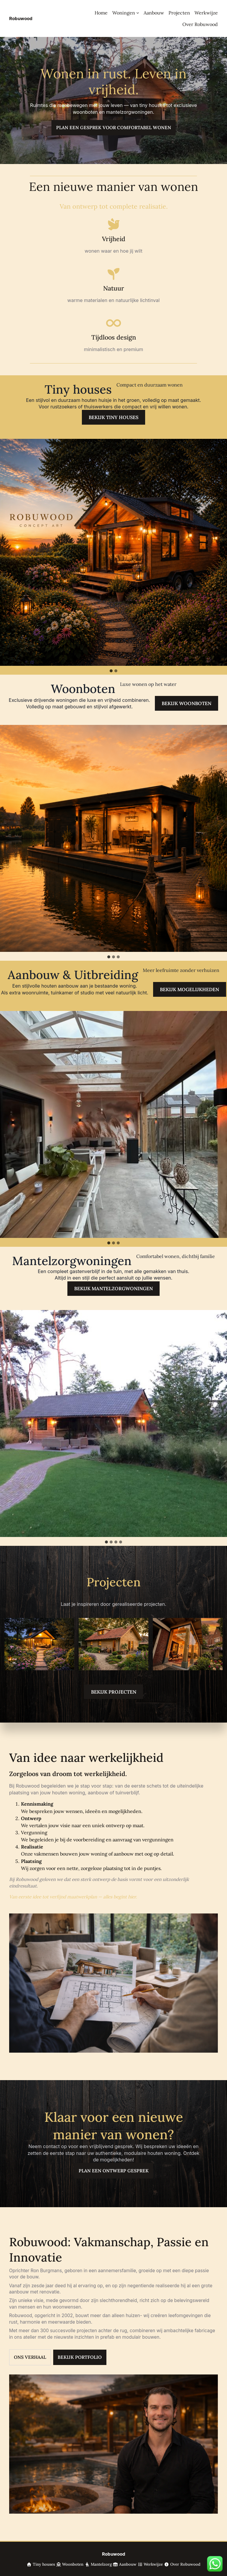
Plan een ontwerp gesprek (114, 2171)
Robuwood (21, 18)
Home (101, 13)
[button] (113, 552)
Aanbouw (128, 2564)
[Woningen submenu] (137, 12)
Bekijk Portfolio (80, 2357)
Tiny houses (41, 2564)
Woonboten (72, 2564)
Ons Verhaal (30, 2357)
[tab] (111, 670)
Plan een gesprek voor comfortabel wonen (113, 127)
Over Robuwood (185, 2564)
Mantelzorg (101, 2564)
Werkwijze (153, 2564)
